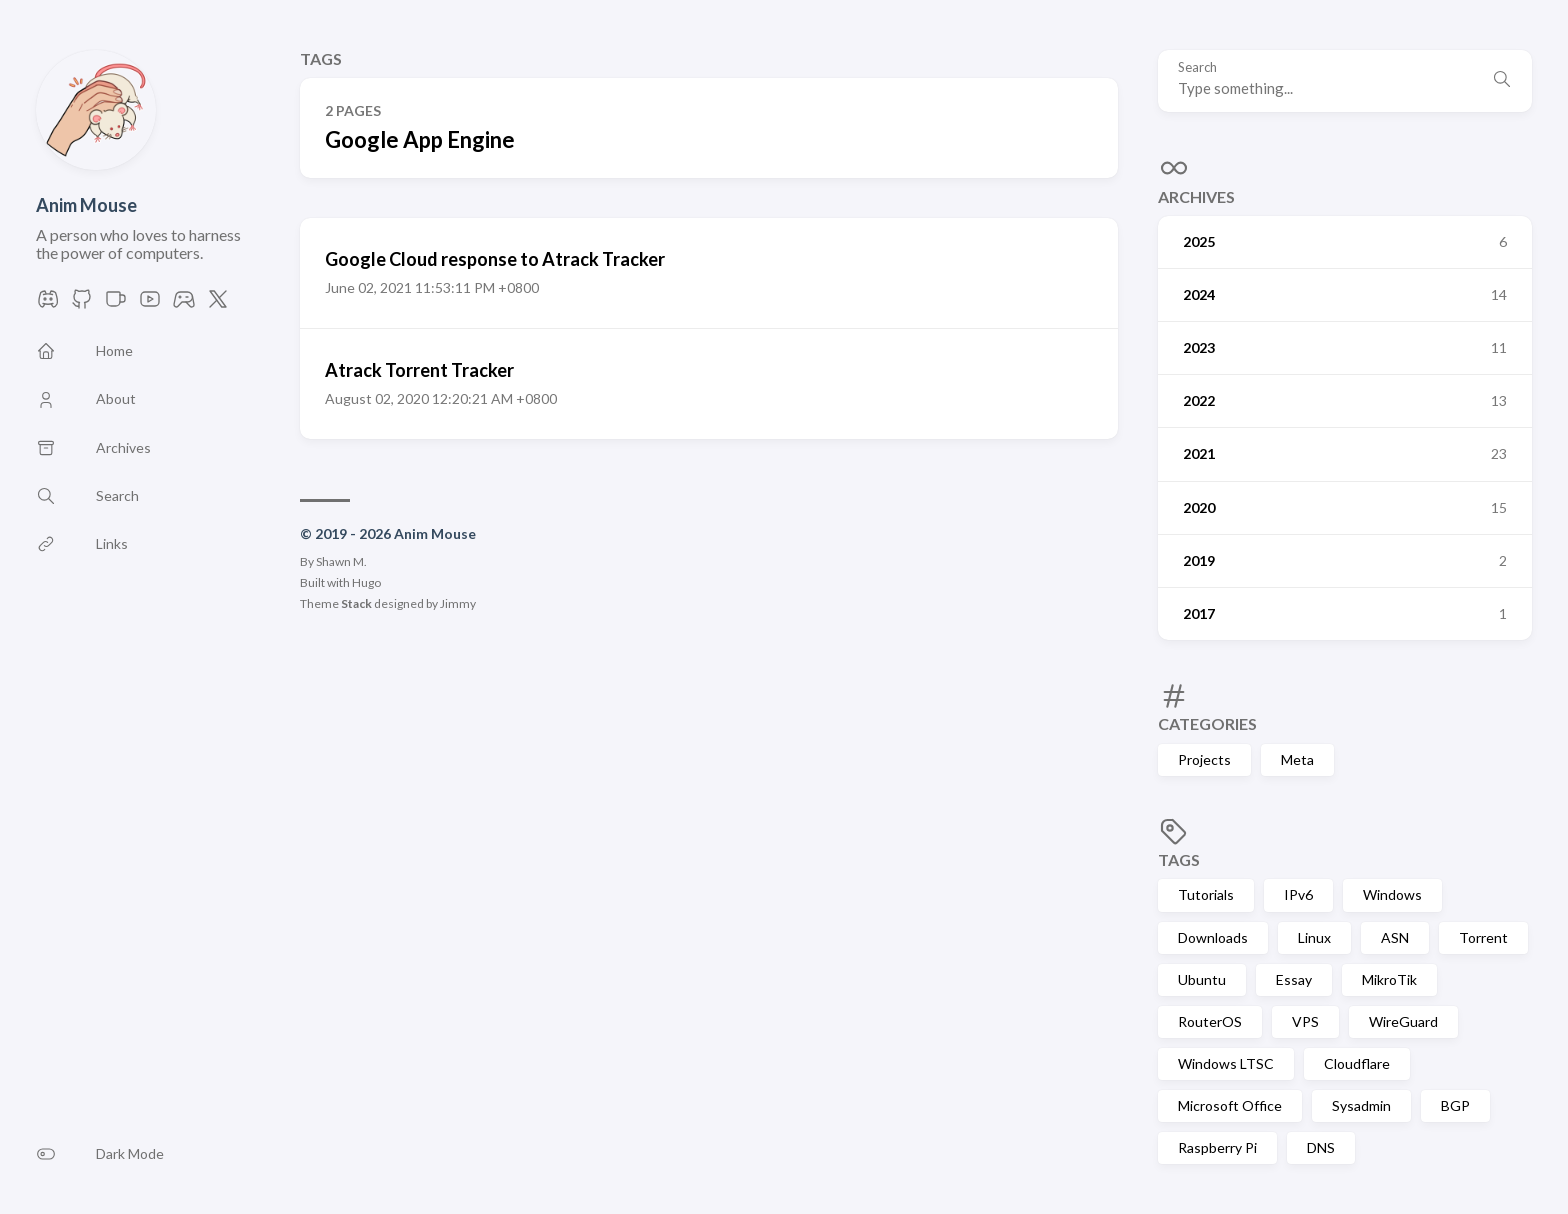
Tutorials (1206, 894)
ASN (1395, 937)
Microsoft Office (1230, 1105)
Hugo (366, 582)
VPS (1305, 1021)
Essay (1294, 979)
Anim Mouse (86, 205)
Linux (1314, 937)
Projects (1204, 759)
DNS (1321, 1147)
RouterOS (1210, 1021)
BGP (1455, 1105)
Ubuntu (1202, 979)
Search (1197, 67)
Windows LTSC (1226, 1063)
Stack (356, 603)
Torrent (1483, 937)
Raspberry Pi (1217, 1147)
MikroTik (1389, 979)
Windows (1392, 894)
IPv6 (1298, 894)
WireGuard (1403, 1021)
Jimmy (458, 603)
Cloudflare (1357, 1063)
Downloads (1213, 937)
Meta (1297, 759)
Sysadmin (1361, 1105)
